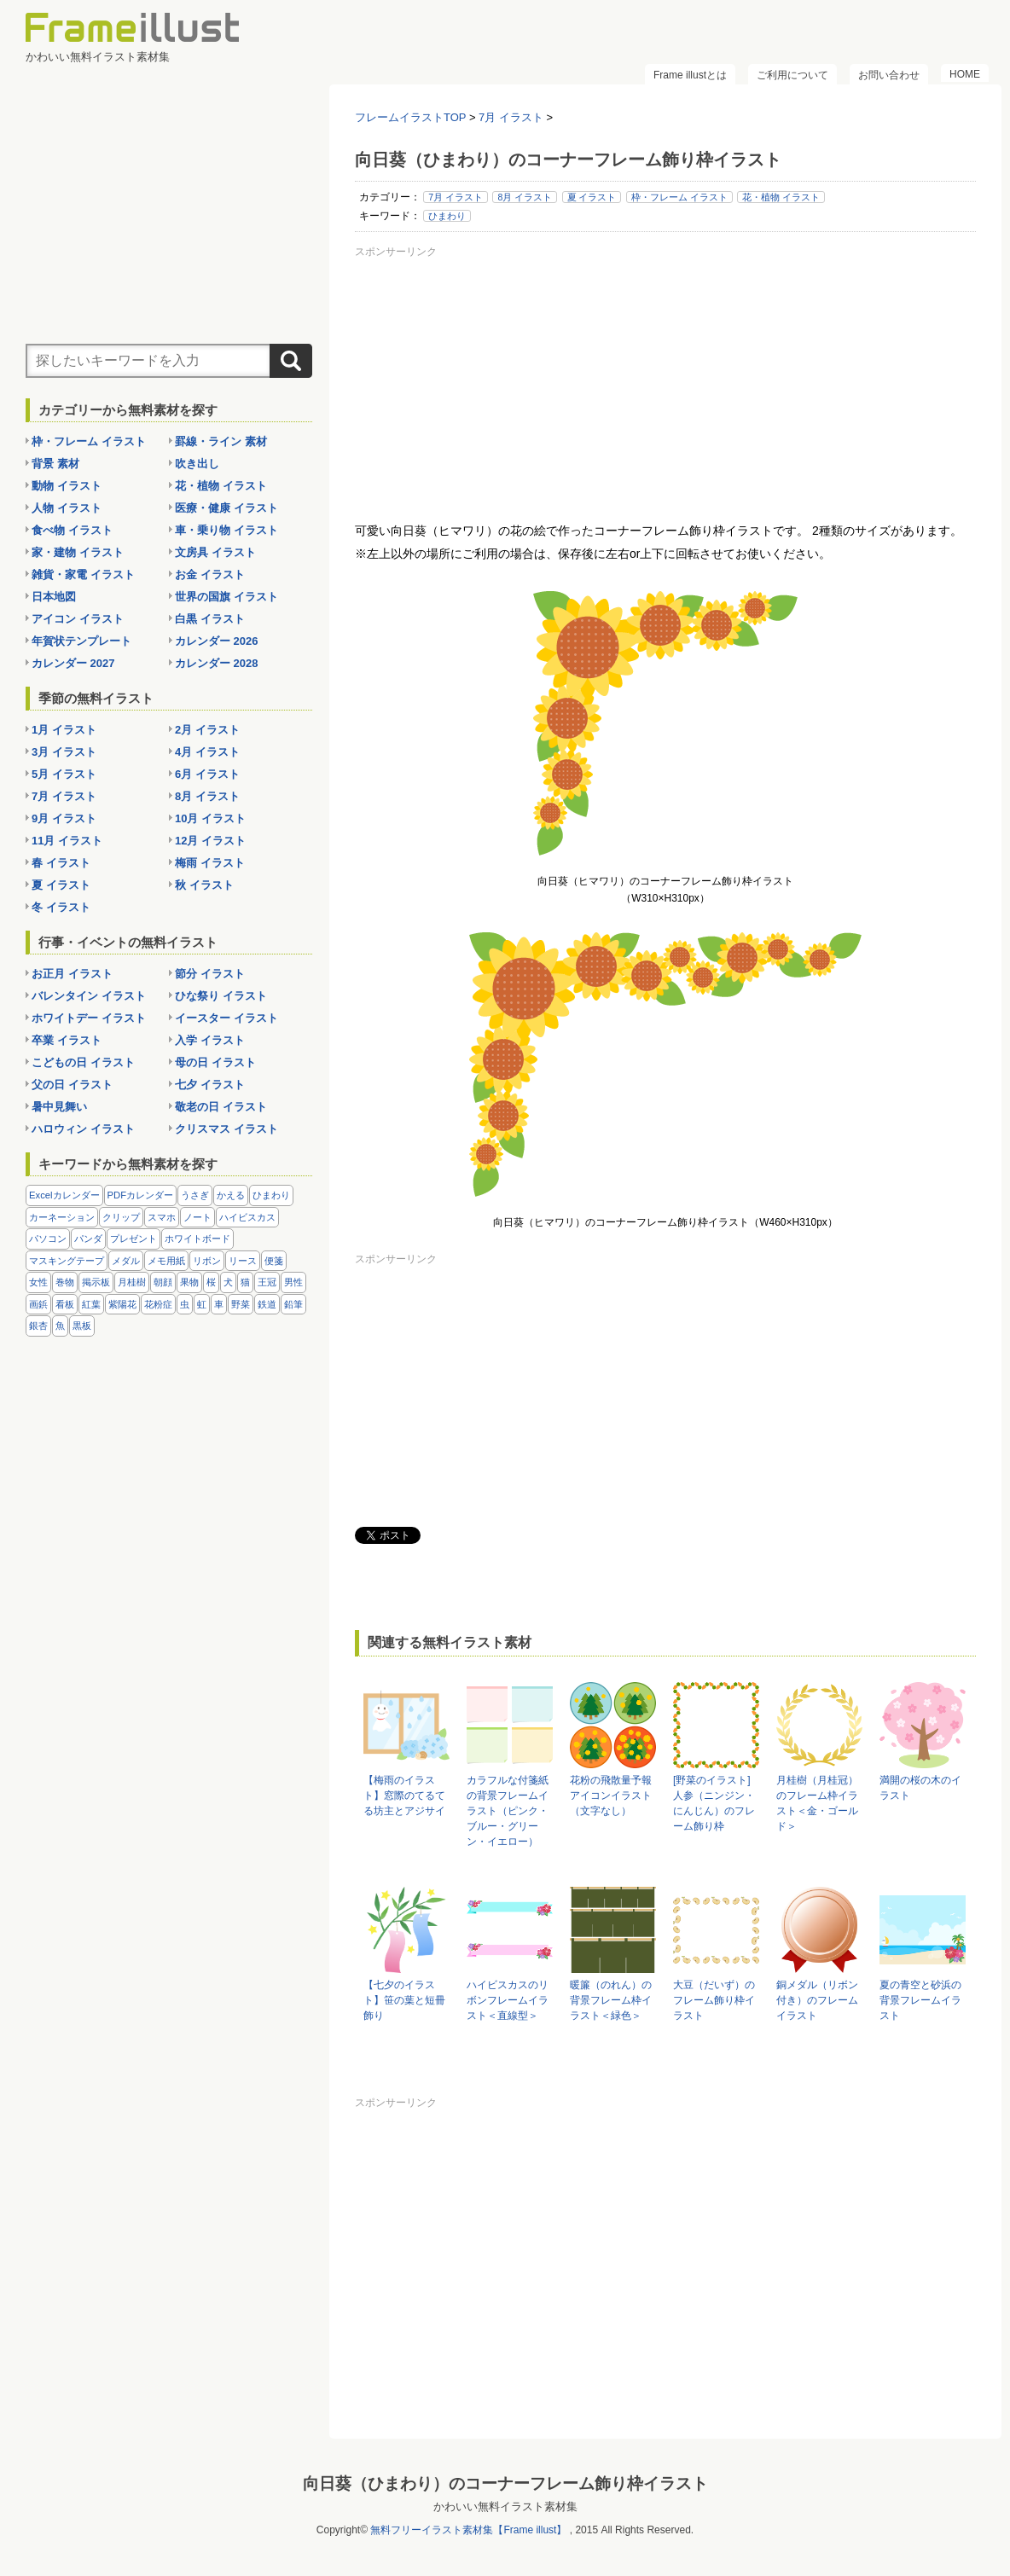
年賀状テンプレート (81, 641)
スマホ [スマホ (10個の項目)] (162, 1217)
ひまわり (447, 216)
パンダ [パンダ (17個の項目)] (88, 1238)
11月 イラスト (67, 840)
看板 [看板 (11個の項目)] (64, 1304)
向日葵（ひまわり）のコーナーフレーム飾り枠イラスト (505, 2483)
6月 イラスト (207, 774)
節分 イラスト (210, 973)
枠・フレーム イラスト (679, 197)
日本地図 (54, 596)
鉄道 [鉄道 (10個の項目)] (267, 1304)
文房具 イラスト (215, 552)
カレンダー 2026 (216, 641)
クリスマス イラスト (226, 1129)
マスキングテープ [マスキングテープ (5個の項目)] (66, 1261)
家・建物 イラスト (78, 552)
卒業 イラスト (67, 1040)
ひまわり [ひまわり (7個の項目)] (271, 1195)
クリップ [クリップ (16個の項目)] (121, 1217)
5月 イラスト (64, 774)
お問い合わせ (889, 75)
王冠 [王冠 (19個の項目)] (267, 1282)
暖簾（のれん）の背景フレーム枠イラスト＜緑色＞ (611, 2000)
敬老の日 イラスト (221, 1106)
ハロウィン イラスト (83, 1129)
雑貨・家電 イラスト (83, 574)
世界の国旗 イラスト (226, 596)
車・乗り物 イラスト (226, 530)
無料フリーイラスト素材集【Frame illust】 (468, 2530)
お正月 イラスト (72, 973)
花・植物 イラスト (781, 197)
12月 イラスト (210, 840)
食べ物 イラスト (72, 530)
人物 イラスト (67, 508)
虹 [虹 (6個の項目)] (201, 1304)
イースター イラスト (226, 1018)
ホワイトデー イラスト (89, 1018)
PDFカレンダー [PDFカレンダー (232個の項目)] (140, 1195)
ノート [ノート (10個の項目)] (197, 1217)
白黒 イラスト (210, 618)
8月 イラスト (524, 197)
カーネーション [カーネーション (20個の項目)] (62, 1217)
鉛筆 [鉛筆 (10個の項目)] (293, 1304)
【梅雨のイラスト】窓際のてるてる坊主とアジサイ (404, 1795)
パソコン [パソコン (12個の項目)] (48, 1238)
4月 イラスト (207, 752)
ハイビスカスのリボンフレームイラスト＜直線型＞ (508, 2000)
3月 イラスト (64, 752)
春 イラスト (61, 862)
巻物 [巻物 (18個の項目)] (64, 1282)
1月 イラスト (64, 729)
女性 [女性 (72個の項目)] (38, 1282)
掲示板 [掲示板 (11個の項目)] (96, 1282)
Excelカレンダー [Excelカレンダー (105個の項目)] (64, 1195)
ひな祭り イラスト (221, 995)
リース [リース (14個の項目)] (243, 1261)
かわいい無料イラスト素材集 (505, 2506)
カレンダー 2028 (216, 663)
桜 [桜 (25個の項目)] (211, 1282)
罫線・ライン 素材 (221, 441)
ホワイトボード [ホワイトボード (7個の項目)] (197, 1238)
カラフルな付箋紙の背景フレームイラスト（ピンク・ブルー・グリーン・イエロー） (508, 1811)
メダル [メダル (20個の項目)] (126, 1261)
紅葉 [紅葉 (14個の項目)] (91, 1304)
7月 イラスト (455, 197)
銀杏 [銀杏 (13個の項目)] (38, 1325)
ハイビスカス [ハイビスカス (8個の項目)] (247, 1217)
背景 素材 (55, 463)
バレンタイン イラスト (89, 995)
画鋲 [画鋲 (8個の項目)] (38, 1304)
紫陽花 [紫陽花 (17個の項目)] (122, 1304)
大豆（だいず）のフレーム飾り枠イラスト (714, 2000)
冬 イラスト (61, 907)
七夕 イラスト (210, 1084)
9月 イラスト (64, 818)
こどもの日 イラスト (83, 1062)
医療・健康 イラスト (226, 508)
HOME (964, 74)
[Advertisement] (665, 383)
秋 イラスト (204, 885)
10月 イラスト (210, 818)
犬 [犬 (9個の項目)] (228, 1282)
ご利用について (792, 75)
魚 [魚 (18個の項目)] (60, 1325)
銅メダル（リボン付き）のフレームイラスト (817, 2000)
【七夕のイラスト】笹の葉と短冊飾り (404, 2000)
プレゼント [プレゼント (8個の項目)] (133, 1238)
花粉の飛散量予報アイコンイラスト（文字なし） (611, 1795)
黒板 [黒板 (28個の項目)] (82, 1325)
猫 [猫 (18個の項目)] (245, 1282)
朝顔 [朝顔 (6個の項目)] (163, 1282)
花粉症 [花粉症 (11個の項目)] (158, 1304)
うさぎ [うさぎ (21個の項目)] (195, 1195)
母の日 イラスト (215, 1062)
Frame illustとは (690, 75)
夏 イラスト (592, 197)
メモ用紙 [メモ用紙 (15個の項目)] (166, 1261)
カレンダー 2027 (73, 663)
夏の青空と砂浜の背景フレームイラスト (920, 2000)
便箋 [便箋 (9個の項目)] (273, 1261)
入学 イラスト (210, 1040)
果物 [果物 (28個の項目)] (189, 1282)
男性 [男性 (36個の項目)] (293, 1282)
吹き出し (197, 463)
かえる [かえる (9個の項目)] (231, 1195)
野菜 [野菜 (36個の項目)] (240, 1304)
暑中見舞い (59, 1106)
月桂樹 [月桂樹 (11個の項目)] (132, 1282)
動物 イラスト (67, 485)
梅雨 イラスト (210, 862)
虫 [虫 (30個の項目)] (184, 1304)
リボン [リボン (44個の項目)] (207, 1261)
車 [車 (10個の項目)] (218, 1304)
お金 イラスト (210, 574)
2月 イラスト (207, 729)
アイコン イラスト (78, 618)
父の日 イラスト (72, 1084)
